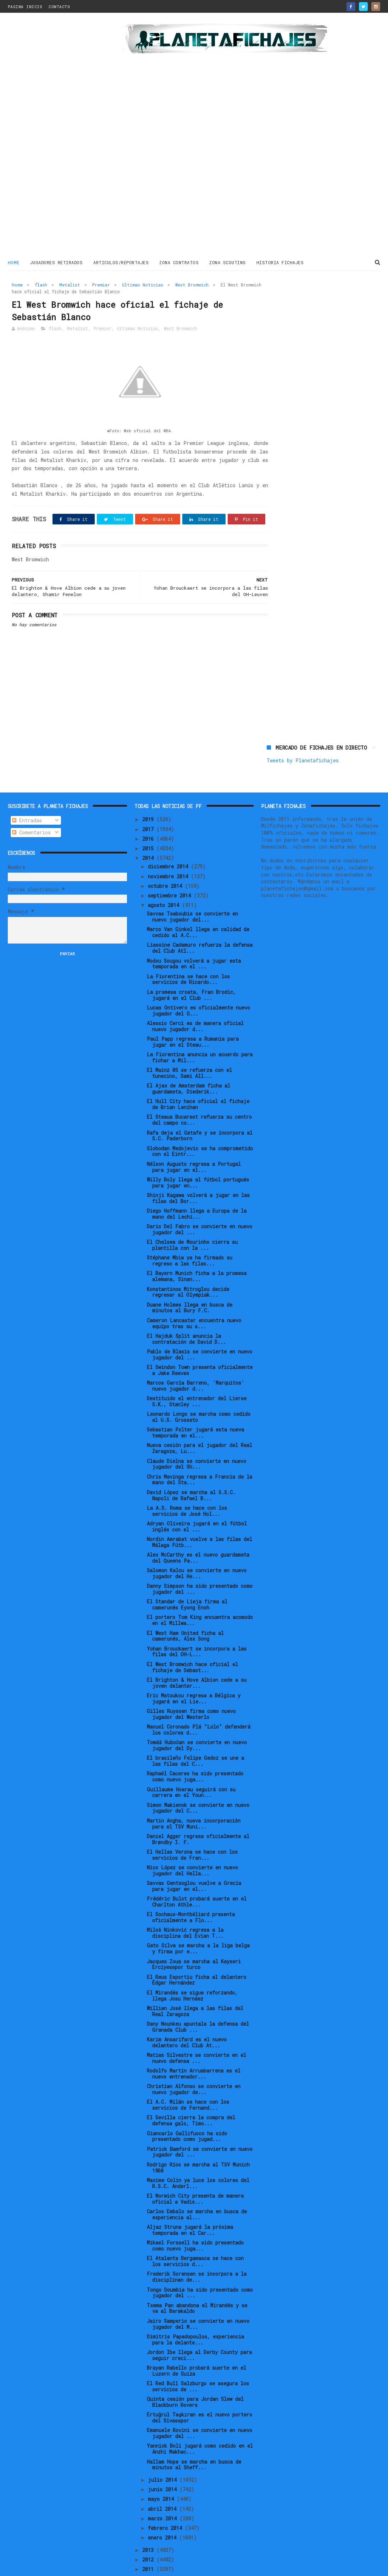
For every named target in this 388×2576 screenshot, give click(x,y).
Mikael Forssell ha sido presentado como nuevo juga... (195, 2221)
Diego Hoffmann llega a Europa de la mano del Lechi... (196, 1190)
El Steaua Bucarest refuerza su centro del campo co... (199, 1096)
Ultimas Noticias (142, 284)
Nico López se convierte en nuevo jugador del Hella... (192, 1846)
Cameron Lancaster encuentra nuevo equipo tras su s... (194, 1299)
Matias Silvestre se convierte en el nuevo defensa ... (196, 2034)
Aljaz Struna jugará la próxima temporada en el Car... (190, 2206)
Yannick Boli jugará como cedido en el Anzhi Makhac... (200, 2425)
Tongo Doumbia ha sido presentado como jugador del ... (200, 2269)
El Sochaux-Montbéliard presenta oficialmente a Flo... (191, 1893)
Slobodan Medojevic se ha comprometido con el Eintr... (200, 1127)
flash (41, 284)
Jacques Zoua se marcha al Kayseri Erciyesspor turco (194, 1940)
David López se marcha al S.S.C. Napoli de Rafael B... (191, 1471)
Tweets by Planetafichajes (303, 299)
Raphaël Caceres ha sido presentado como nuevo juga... (195, 1753)
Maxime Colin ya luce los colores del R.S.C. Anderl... (198, 2159)
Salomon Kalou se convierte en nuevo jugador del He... (196, 1549)
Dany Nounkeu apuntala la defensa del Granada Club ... (198, 2003)
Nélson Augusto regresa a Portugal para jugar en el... (194, 1143)
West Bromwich (192, 284)
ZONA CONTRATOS (179, 262)
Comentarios (31, 808)
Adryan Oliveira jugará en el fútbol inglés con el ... (197, 1502)
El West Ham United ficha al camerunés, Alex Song (185, 1612)
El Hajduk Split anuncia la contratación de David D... (186, 1315)
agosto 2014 (165, 881)
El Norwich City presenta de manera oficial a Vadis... (195, 2175)
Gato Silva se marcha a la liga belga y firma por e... (198, 1925)
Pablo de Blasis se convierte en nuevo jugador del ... (199, 1330)
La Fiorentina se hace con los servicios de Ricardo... (188, 955)
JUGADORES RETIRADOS (56, 262)
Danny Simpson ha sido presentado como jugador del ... (200, 1565)
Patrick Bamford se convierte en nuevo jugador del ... (200, 2128)
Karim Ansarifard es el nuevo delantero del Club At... (187, 2018)
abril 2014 (163, 2485)
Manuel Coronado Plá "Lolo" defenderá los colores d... (198, 1705)
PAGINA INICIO (25, 6)
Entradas (27, 796)
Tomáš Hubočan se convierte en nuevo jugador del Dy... (197, 1721)
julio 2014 (163, 2456)
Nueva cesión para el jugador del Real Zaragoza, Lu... (199, 1424)
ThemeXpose (49, 2567)
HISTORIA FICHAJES (280, 262)
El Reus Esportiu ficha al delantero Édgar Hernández (196, 1956)
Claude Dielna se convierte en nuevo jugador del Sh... (196, 1440)
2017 (149, 805)
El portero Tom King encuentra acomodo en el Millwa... (200, 1596)
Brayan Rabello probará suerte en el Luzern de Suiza (196, 2347)
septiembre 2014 (171, 871)
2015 (149, 824)
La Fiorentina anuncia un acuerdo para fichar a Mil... (200, 1033)
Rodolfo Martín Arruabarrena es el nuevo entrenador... (193, 2049)
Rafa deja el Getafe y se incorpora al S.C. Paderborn (200, 1112)
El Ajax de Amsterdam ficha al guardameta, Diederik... (188, 1064)
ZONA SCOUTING (227, 262)
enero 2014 (163, 2514)
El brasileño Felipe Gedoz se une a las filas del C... (195, 1737)
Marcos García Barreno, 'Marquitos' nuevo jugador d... (195, 1362)
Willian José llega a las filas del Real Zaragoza (195, 1987)
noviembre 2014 (169, 852)
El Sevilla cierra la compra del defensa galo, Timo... (191, 2097)
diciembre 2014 (169, 842)
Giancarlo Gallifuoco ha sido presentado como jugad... (187, 2112)
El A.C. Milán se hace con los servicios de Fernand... (188, 2081)
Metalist (69, 284)
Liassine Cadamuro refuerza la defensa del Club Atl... (200, 924)
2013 (149, 2526)
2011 (149, 2545)
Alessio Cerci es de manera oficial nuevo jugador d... (195, 1002)
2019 (149, 795)
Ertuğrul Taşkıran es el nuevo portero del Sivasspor (199, 2393)
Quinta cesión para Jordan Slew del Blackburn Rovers (195, 2378)
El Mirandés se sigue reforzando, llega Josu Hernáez (192, 1971)
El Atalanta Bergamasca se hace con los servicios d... (195, 2237)
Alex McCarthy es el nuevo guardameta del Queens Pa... (198, 1534)
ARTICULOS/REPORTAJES (121, 262)
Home (14, 262)
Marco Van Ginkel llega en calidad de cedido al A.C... (198, 908)
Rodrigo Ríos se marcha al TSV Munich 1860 (198, 2143)
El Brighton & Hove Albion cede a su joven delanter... (196, 1659)
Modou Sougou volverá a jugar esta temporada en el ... (194, 940)
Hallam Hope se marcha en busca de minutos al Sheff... (194, 2441)
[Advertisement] (50, 136)
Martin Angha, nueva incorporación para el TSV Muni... (193, 1799)
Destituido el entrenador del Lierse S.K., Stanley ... (196, 1377)
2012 (149, 2535)
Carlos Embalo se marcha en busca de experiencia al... (197, 2190)
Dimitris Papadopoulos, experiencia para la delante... (195, 2315)
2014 (149, 834)
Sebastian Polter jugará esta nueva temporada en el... (195, 1408)
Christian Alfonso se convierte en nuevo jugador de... (193, 2065)
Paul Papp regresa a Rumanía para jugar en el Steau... (193, 1018)
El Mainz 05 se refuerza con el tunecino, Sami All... (189, 1049)
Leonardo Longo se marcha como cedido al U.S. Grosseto (198, 1393)
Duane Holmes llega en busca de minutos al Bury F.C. (189, 1284)
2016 (149, 815)
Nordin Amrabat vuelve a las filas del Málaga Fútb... (199, 1518)
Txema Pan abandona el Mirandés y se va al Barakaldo (197, 2284)
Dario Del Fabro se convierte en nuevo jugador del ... (199, 1205)
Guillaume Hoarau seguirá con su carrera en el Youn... (191, 1768)
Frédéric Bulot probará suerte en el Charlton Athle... (196, 1877)
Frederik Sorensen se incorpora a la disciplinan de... (196, 2253)
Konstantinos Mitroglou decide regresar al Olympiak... (188, 1268)
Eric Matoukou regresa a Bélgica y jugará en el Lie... (193, 1674)
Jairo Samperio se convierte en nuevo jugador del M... (198, 2300)
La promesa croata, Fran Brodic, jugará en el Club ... (191, 971)
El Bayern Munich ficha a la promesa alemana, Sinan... (196, 1252)
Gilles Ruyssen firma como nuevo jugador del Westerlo (191, 1690)
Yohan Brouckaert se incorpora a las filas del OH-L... (196, 1627)
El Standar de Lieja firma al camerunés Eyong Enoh (187, 1580)
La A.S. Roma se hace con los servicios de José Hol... (187, 1487)
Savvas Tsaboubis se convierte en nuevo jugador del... (192, 892)
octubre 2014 (166, 862)
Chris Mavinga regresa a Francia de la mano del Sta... (199, 1456)
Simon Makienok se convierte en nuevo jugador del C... (198, 1784)
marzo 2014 (163, 2494)
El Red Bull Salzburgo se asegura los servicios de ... (198, 2362)
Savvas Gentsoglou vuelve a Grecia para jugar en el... (194, 1862)
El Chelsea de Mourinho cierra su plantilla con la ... (192, 1221)
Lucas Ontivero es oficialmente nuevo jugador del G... (198, 986)
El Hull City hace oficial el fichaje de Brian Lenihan (198, 1080)
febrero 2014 (166, 2504)
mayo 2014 (162, 2475)
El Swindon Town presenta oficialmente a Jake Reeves (200, 1346)
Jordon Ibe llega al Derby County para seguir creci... (199, 2331)
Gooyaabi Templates (132, 2567)
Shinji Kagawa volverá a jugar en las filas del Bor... (198, 1174)
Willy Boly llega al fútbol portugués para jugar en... (198, 1158)
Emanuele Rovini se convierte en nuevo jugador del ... (199, 2409)
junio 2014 (163, 2465)
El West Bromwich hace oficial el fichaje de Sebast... (192, 1643)
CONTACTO (59, 6)
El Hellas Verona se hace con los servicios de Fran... (192, 1831)
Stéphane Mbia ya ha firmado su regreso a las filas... (189, 1236)
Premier (101, 284)
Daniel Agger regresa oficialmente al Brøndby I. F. (198, 1815)
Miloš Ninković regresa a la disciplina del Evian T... (185, 1909)
